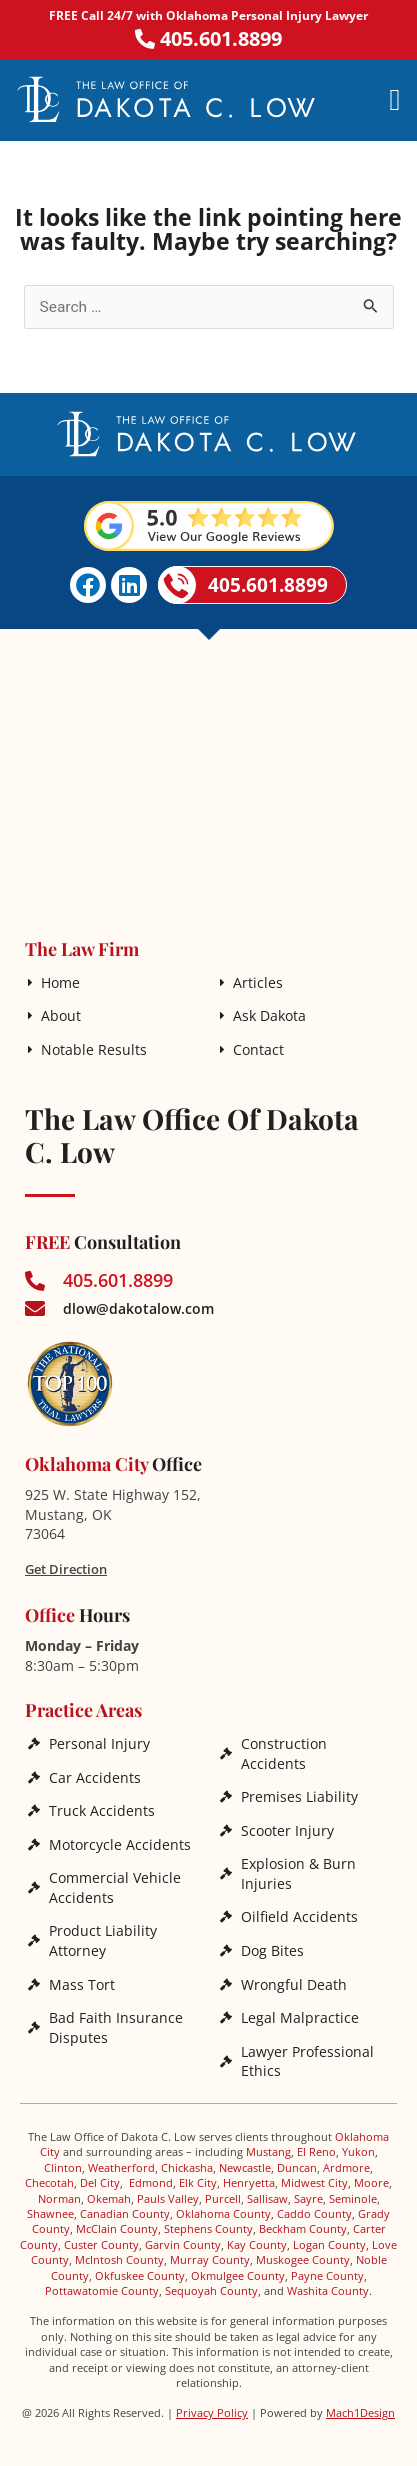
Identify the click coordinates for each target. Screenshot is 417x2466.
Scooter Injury (287, 1830)
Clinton (63, 2167)
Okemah (109, 2198)
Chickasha (187, 2167)
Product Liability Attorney (103, 1940)
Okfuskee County (140, 2275)
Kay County (257, 2244)
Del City (100, 2182)
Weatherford (121, 2167)
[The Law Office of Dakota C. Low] (208, 779)
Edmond (151, 2182)
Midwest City (314, 2182)
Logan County (329, 2244)
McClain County (117, 2228)
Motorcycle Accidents (120, 1844)
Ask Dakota (269, 1015)
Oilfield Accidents (299, 1916)
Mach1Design (360, 2412)
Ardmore (346, 2167)
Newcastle (245, 2167)
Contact (258, 1049)
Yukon (358, 2151)
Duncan (297, 2167)
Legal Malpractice (300, 2017)
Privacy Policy (212, 2412)
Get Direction (66, 1569)
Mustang (268, 2151)
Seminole (353, 2198)
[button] (395, 99)
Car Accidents (95, 1777)
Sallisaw (267, 2198)
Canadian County (125, 2213)
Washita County (328, 2290)
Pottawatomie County (102, 2290)
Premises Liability (299, 1796)
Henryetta (249, 2182)
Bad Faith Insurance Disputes (116, 2027)
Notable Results (94, 1049)
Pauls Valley (168, 2198)
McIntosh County (119, 2259)
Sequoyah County (211, 2290)
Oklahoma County (223, 2213)
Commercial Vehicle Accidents (115, 1887)
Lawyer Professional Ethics (307, 2061)
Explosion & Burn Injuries (298, 1873)
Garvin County (183, 2244)
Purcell (223, 2198)
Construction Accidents (284, 1753)
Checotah (49, 2182)
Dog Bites (272, 1950)
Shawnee (50, 2213)
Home (60, 982)
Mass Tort (82, 1984)
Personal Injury (99, 1743)
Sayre (308, 2198)
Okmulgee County (238, 2275)
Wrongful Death (294, 1984)
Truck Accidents (102, 1810)
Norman (59, 2198)
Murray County (210, 2259)
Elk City (198, 2182)
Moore (371, 2182)
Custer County (101, 2244)
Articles (258, 982)
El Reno (316, 2151)
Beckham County (303, 2228)
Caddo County (314, 2213)
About (61, 1015)
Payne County (327, 2275)
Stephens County (208, 2228)
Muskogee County (303, 2259)
